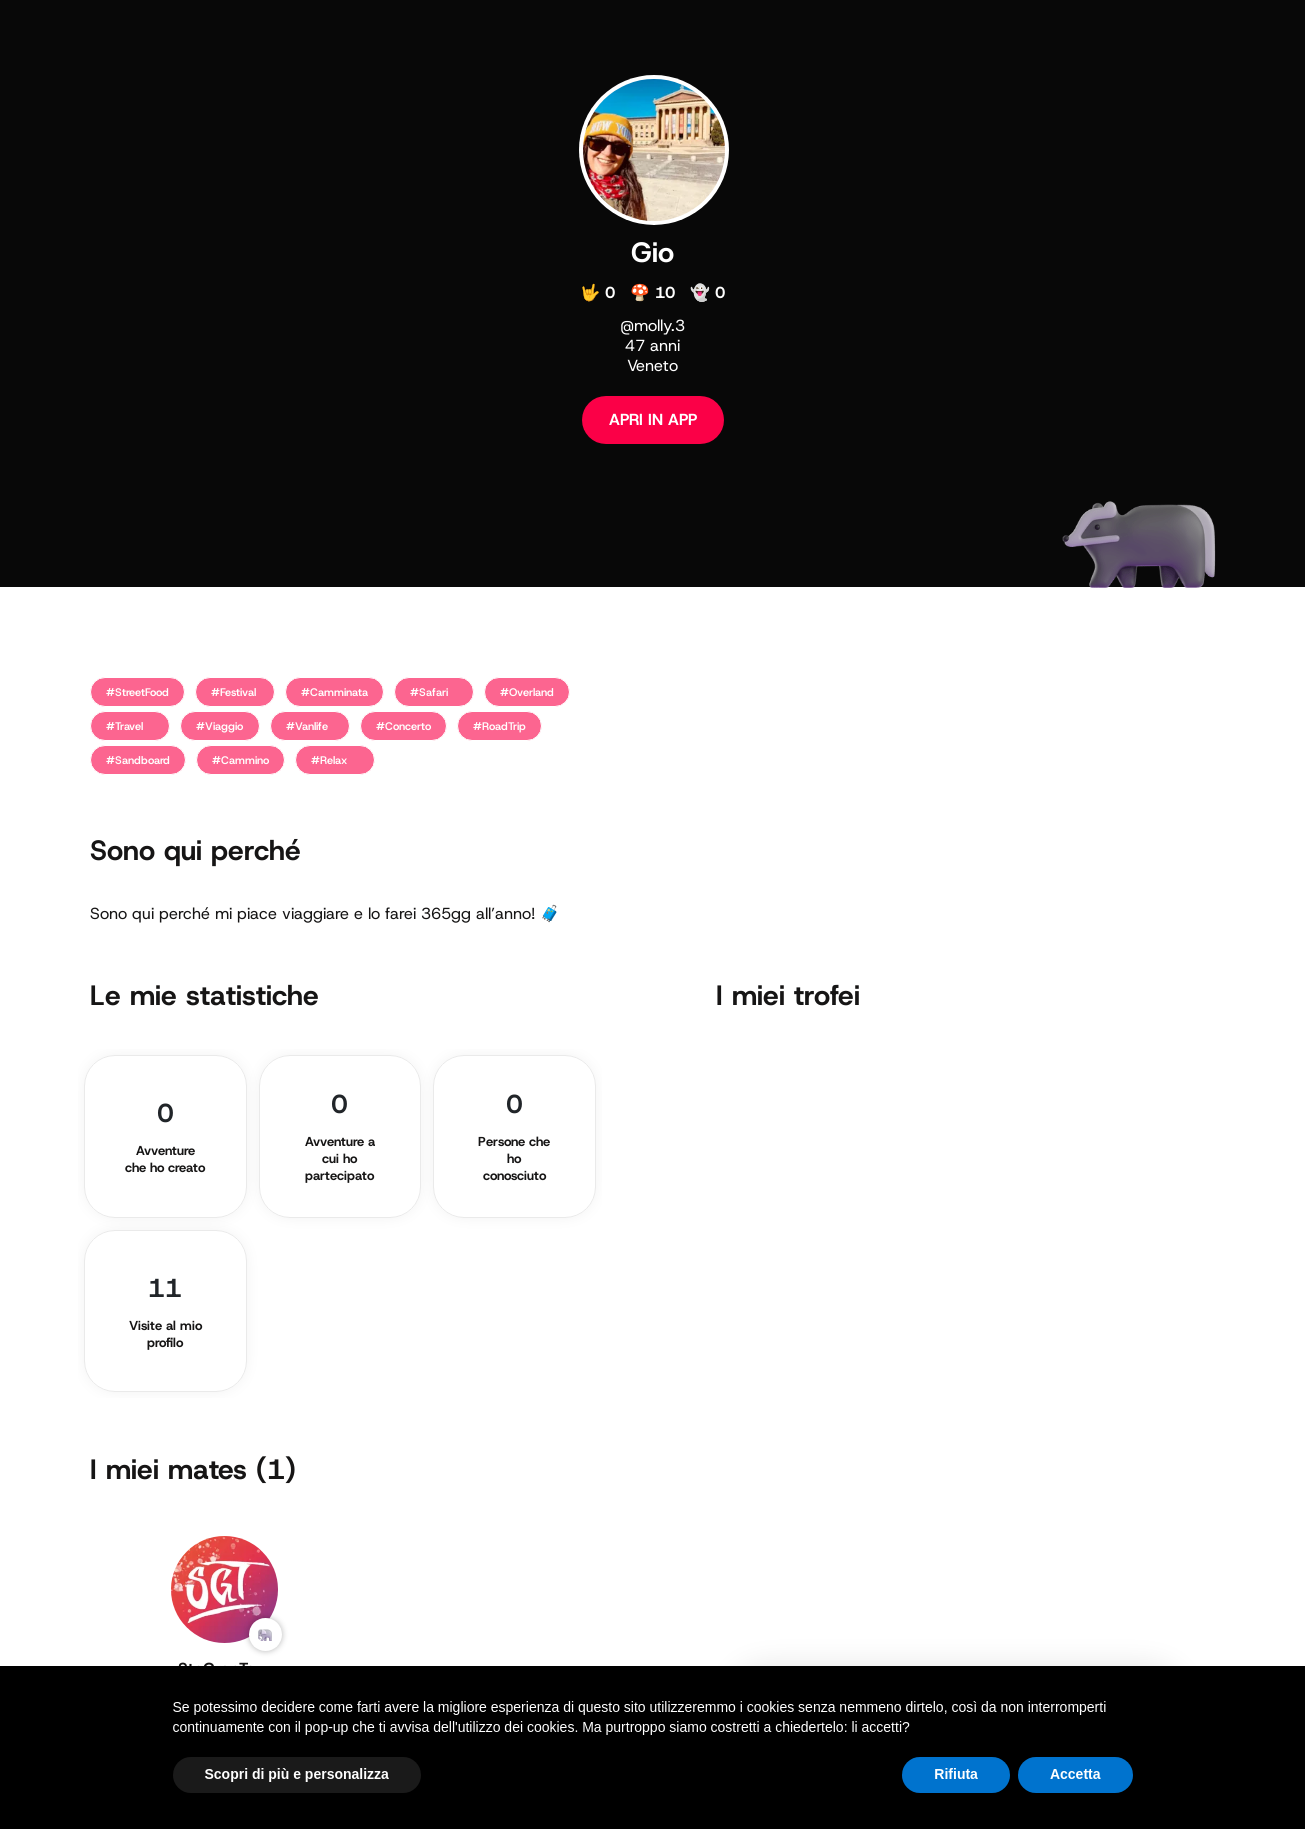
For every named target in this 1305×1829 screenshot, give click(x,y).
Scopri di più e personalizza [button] (297, 1774)
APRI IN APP (653, 419)
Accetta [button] (1075, 1774)
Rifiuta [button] (956, 1774)
